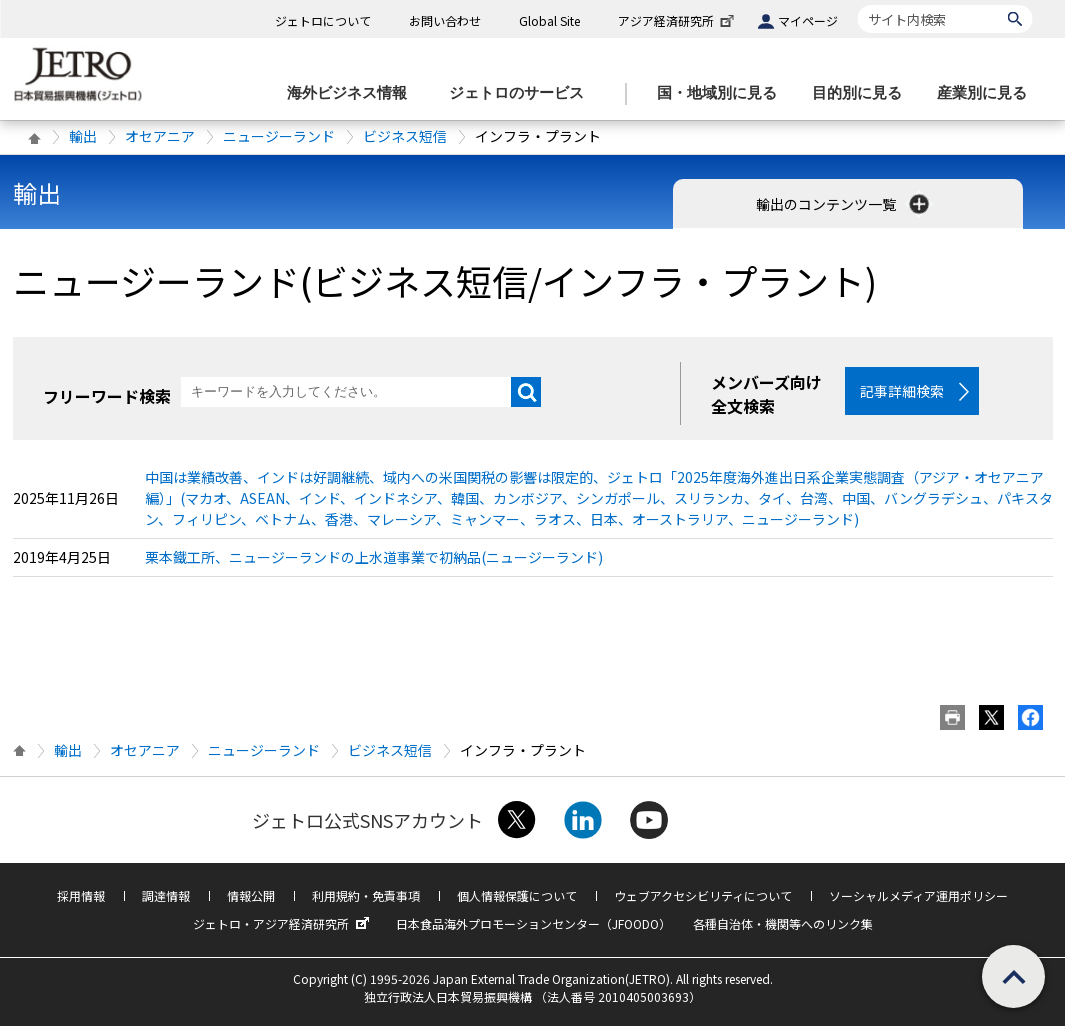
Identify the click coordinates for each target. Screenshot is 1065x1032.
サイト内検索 (857, 4)
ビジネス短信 (405, 136)
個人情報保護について (517, 901)
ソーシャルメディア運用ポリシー (918, 901)
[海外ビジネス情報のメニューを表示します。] (353, 93)
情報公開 (251, 901)
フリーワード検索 (107, 396)
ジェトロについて (323, 20)
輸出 (83, 136)
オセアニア (160, 136)
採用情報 (81, 901)
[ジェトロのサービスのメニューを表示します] (522, 93)
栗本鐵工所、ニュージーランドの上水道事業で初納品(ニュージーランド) (374, 563)
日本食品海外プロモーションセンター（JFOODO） (533, 929)
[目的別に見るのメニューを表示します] (863, 93)
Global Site (549, 20)
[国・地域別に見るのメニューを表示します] (723, 93)
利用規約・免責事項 (366, 901)
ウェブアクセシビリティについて (703, 901)
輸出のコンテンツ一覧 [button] (844, 204)
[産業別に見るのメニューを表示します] (988, 93)
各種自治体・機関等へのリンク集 (783, 929)
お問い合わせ (445, 20)
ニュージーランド (279, 136)
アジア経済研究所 (678, 20)
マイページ (808, 20)
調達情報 (166, 901)
